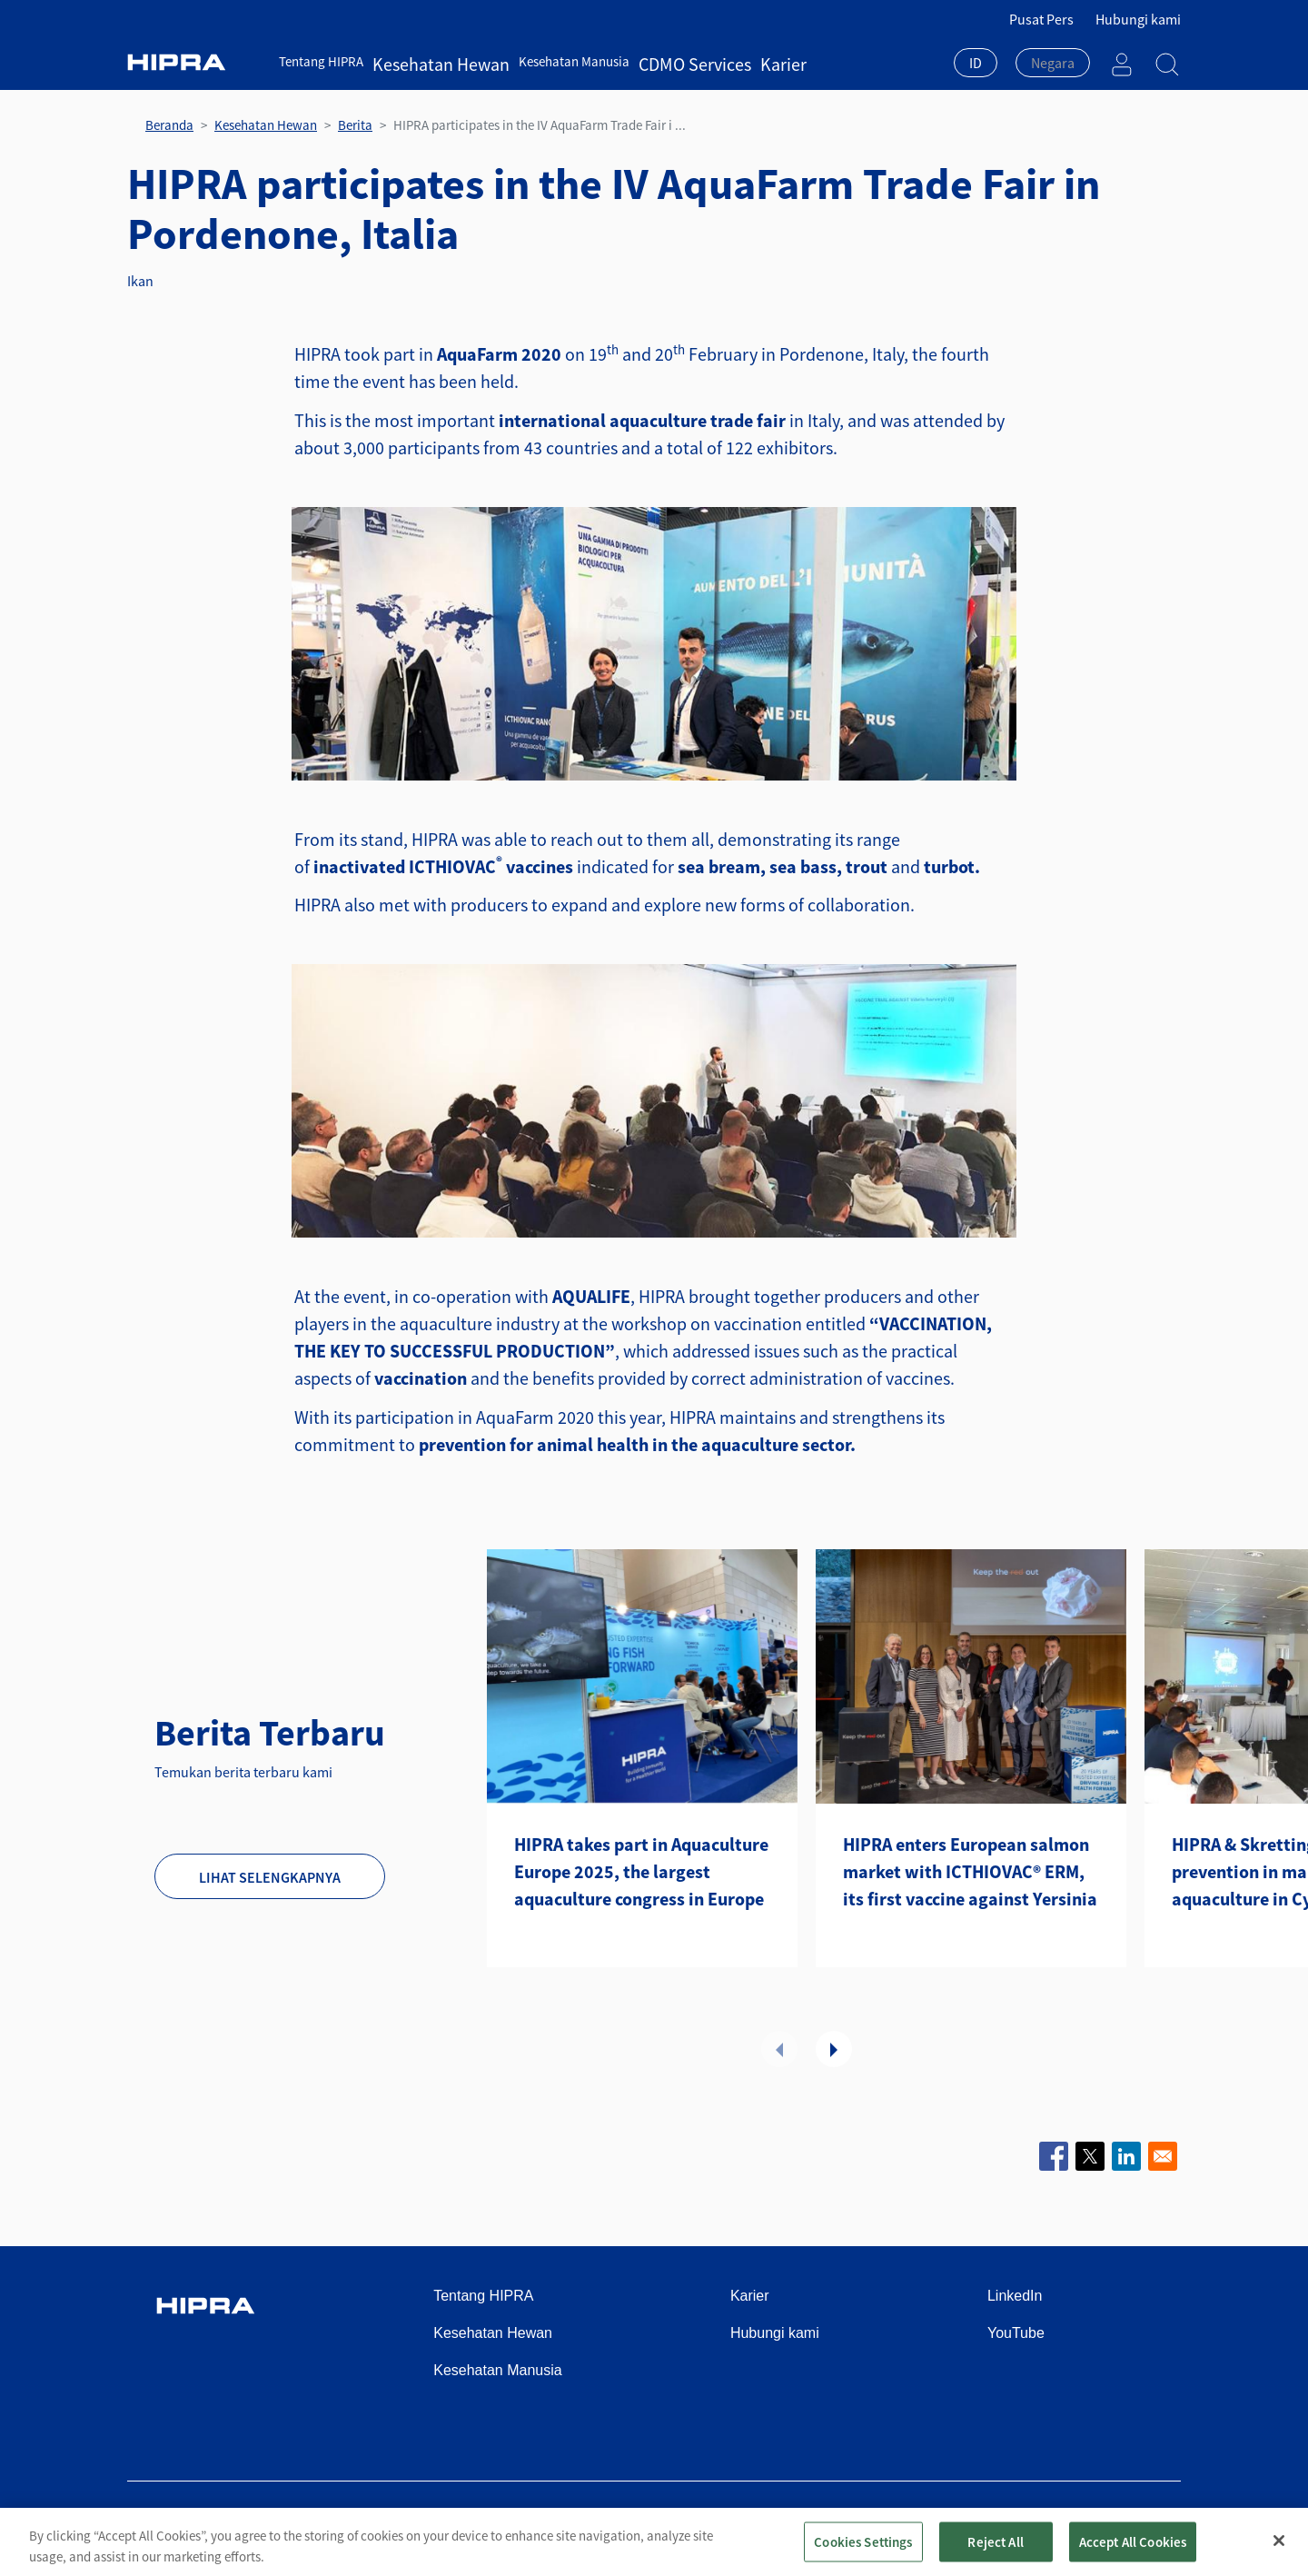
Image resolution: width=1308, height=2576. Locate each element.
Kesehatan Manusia (539, 61)
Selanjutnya (834, 2049)
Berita (355, 125)
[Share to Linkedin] (1126, 2156)
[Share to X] (1090, 2156)
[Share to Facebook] (1053, 2156)
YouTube (1016, 2333)
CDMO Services (646, 61)
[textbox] (1053, 62)
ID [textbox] (975, 63)
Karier (715, 61)
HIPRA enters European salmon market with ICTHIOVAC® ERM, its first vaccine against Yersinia (970, 1871)
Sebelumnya (779, 2049)
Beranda (169, 125)
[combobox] (975, 64)
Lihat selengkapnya (270, 1877)
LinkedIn (1015, 2295)
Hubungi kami (1138, 19)
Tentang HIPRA (321, 61)
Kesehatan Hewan (423, 61)
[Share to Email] (1162, 2156)
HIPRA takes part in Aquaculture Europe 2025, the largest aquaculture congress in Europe (641, 1871)
